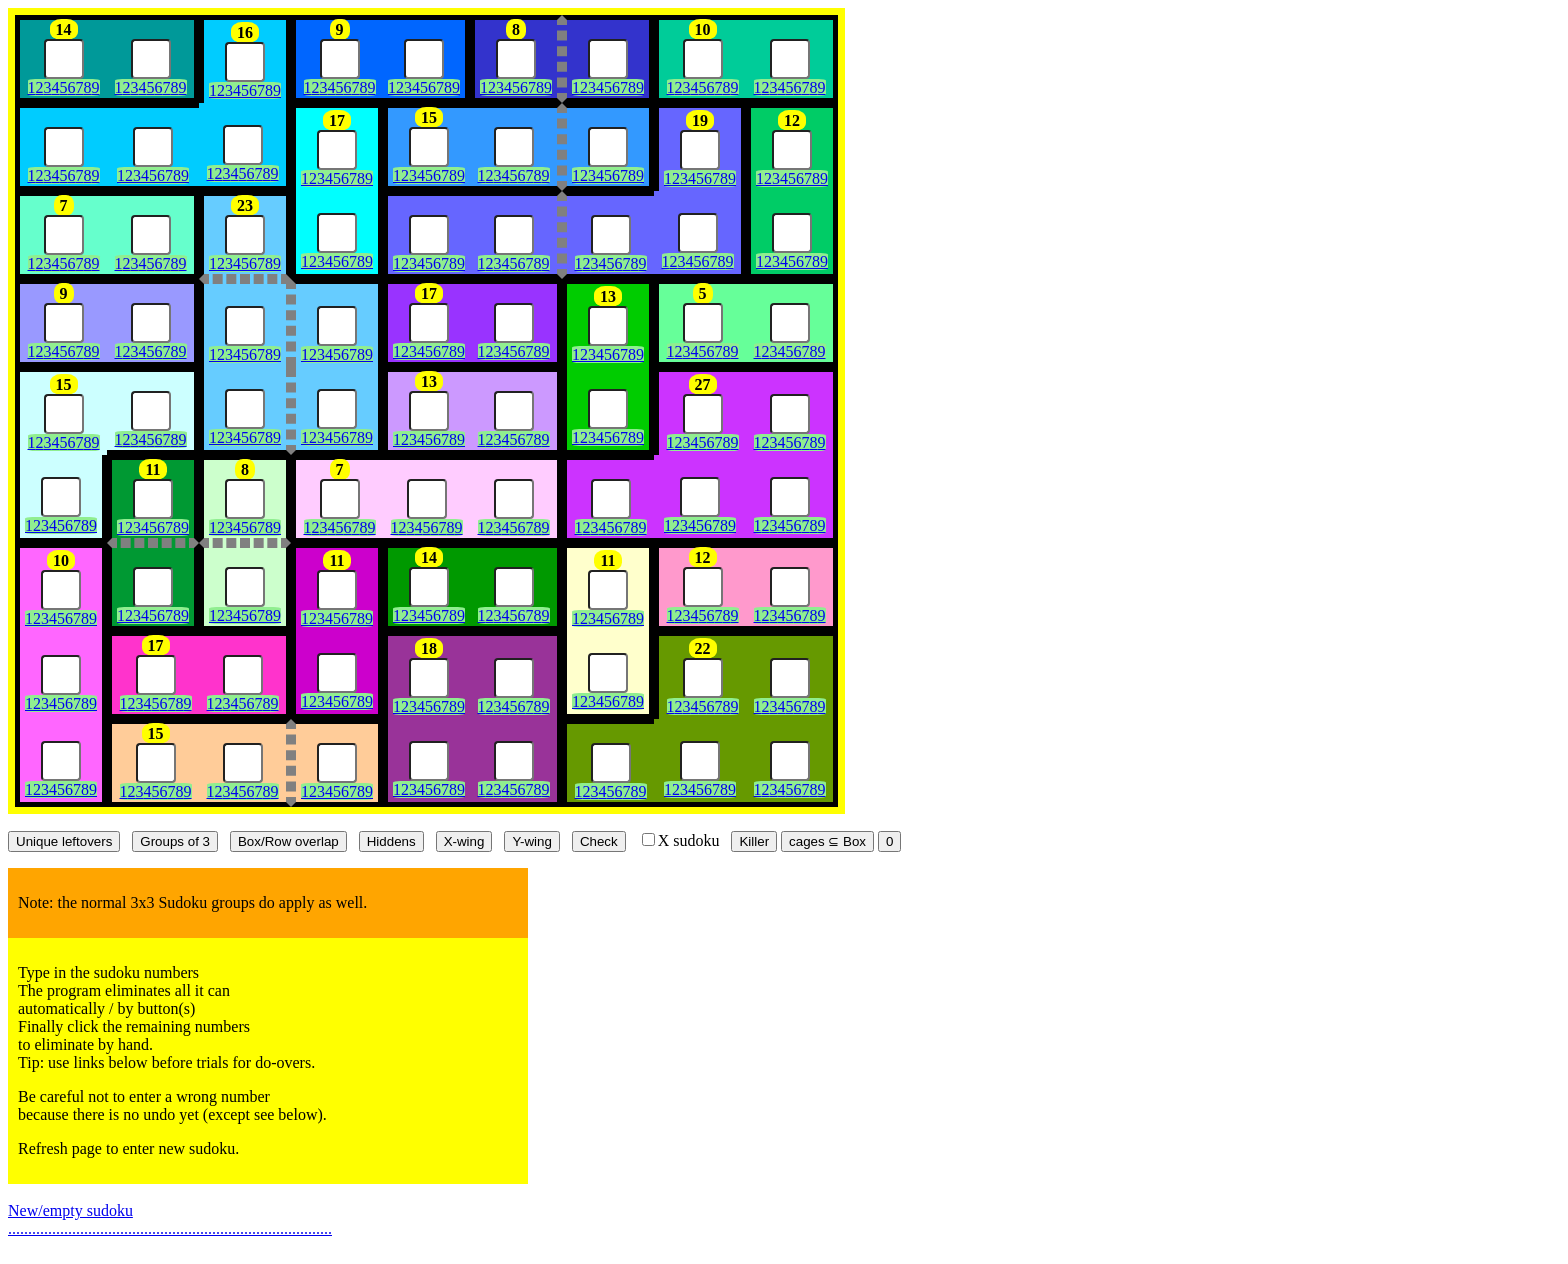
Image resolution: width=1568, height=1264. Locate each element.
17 (337, 120)
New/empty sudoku (70, 1210)
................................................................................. (170, 1228)
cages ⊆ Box (827, 841)
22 (703, 648)
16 (245, 32)
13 (608, 296)
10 (703, 29)
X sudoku (681, 840)
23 (245, 205)
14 (64, 29)
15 (429, 117)
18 (429, 648)
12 (792, 120)
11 (152, 469)
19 (700, 120)
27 (703, 384)
